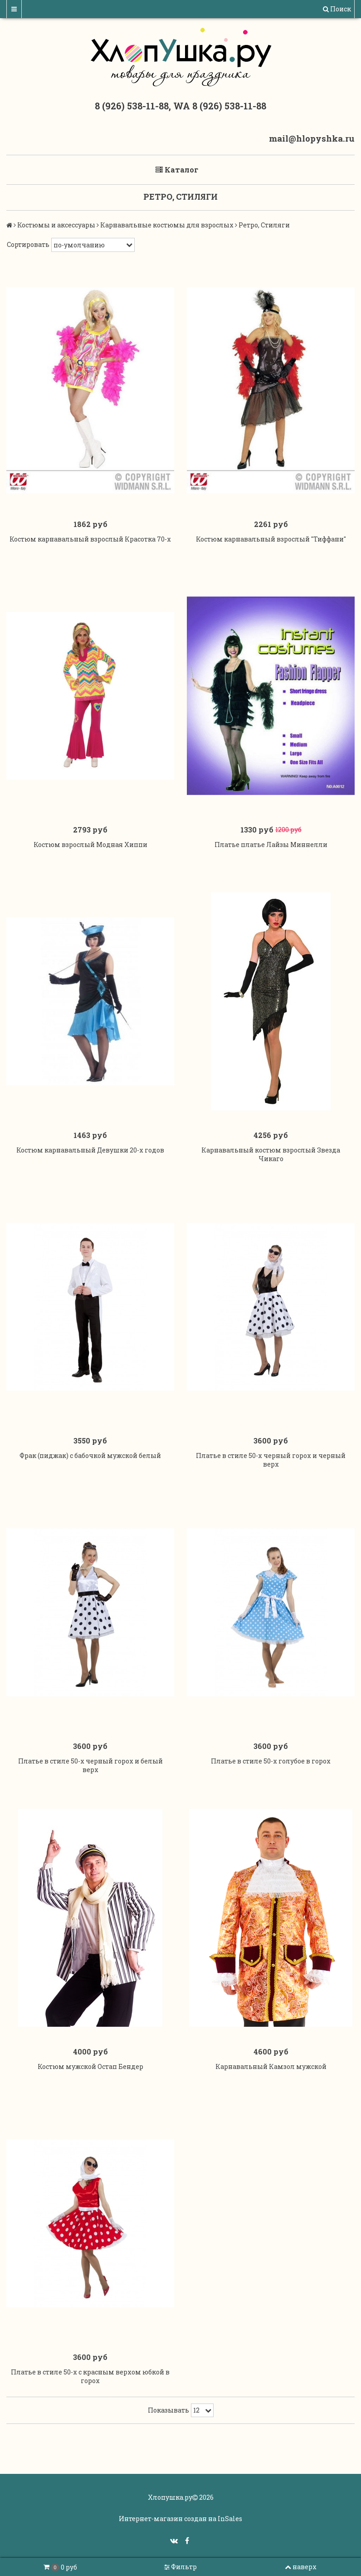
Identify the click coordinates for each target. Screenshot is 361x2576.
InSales (230, 2518)
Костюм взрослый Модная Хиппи (90, 844)
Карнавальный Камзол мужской (271, 2066)
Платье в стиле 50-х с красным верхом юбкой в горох (90, 2376)
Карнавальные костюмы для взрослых (167, 225)
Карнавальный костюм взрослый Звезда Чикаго (270, 1154)
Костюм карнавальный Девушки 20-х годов (90, 1150)
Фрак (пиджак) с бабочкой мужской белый (90, 1455)
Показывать (168, 2410)
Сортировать (28, 244)
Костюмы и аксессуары (56, 225)
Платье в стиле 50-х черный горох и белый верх (90, 1765)
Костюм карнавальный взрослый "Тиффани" (271, 539)
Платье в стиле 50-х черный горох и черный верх (271, 1459)
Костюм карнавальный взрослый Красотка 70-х (90, 539)
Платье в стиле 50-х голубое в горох (271, 1761)
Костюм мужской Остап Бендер (90, 2066)
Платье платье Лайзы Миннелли (271, 844)
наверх (301, 2566)
